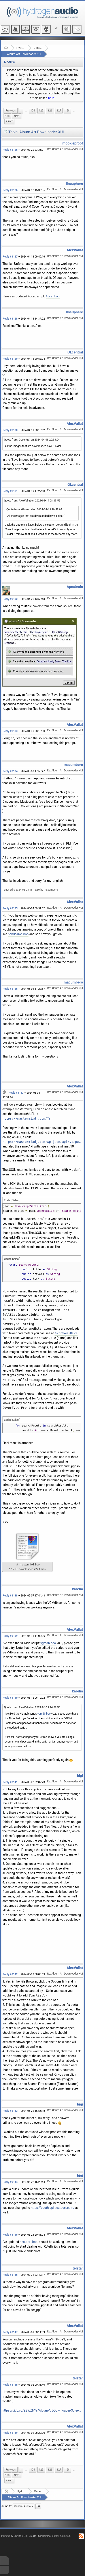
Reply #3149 (10, 2432)
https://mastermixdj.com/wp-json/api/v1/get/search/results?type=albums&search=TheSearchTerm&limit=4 (41, 1142)
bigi (80, 1776)
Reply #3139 (10, 1635)
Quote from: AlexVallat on (32, 500)
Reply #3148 (10, 2384)
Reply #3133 (10, 731)
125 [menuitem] (41, 110)
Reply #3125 (10, 149)
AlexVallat (75, 250)
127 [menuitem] (59, 110)
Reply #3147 (10, 2332)
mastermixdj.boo (28, 1564)
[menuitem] (11, 110)
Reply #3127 (10, 256)
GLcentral (75, 352)
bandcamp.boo (18, 934)
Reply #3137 (16, 1092)
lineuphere (74, 183)
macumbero (73, 765)
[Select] (15, 1200)
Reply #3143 (10, 2110)
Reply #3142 (10, 1974)
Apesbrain (75, 587)
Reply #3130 (10, 430)
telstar (78, 2268)
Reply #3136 (10, 988)
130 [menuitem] (7, 116)
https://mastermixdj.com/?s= (27, 1118)
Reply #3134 (10, 771)
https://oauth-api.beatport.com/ (52, 2207)
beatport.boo (29, 2242)
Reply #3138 (10, 1595)
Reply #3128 (10, 318)
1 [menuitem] (21, 110)
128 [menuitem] (67, 110)
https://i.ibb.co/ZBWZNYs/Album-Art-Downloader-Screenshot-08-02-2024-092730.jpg (41, 2410)
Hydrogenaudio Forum (20, 47)
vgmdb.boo (48, 1643)
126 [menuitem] (50, 110)
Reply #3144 (10, 2182)
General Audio (38, 47)
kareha (77, 1589)
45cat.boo (53, 296)
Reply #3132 (10, 599)
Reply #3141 (10, 1782)
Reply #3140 (10, 1697)
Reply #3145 (10, 2234)
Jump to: (7, 2506)
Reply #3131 (10, 491)
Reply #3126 (10, 190)
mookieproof (72, 143)
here (51, 98)
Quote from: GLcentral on (32, 439)
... (26, 110)
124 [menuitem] (32, 110)
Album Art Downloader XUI (24, 54)
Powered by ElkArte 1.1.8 (14, 2536)
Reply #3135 (10, 908)
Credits (32, 2536)
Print (9, 121)
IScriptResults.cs (66, 1333)
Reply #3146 (10, 2274)
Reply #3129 (10, 358)
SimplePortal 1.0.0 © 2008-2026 (54, 2536)
